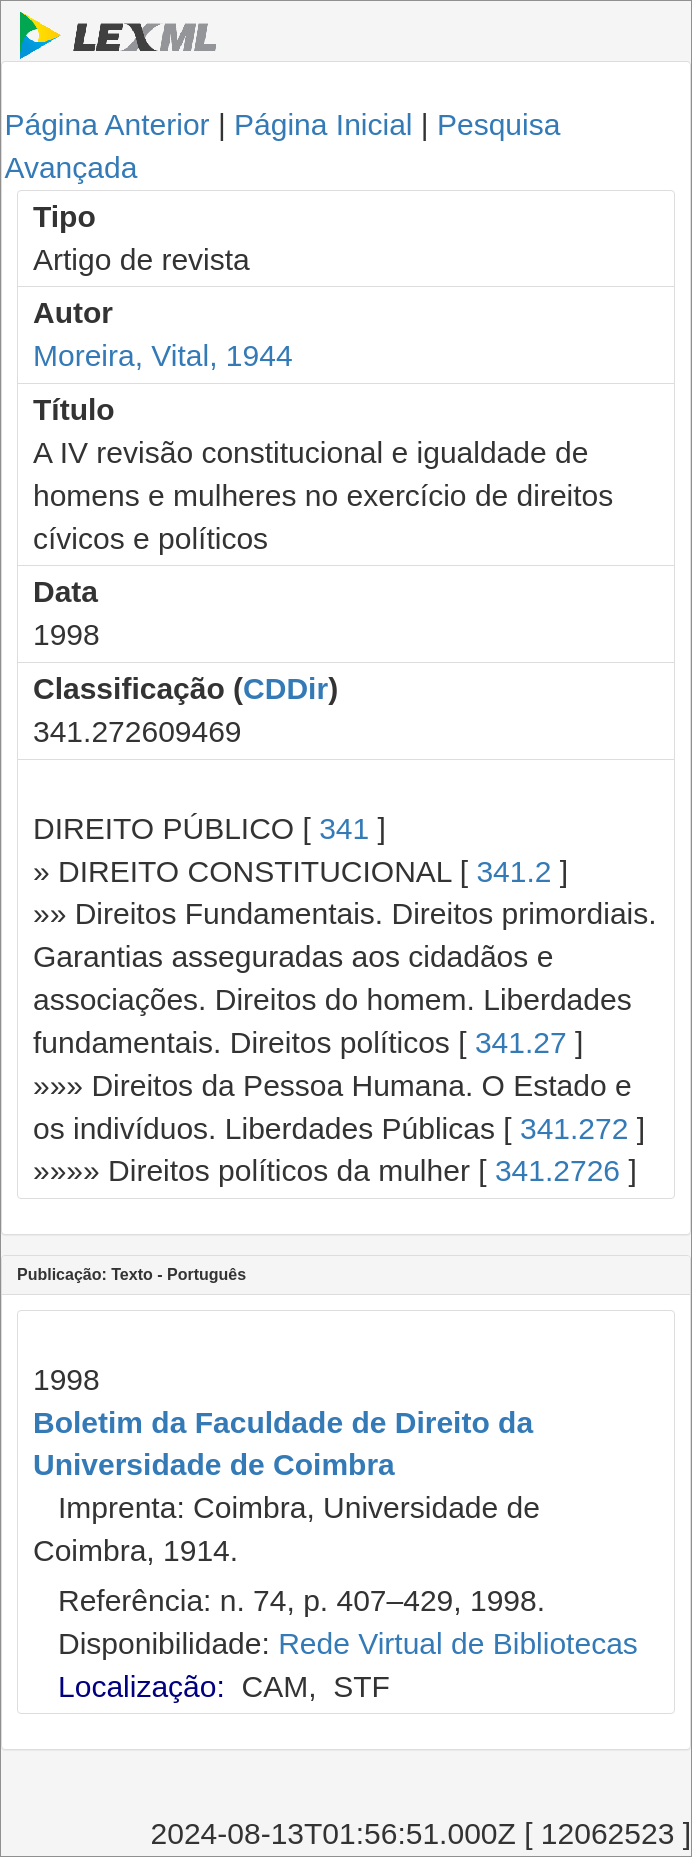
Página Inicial (323, 124)
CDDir (285, 688)
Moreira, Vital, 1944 (163, 355)
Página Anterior (106, 124)
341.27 (521, 1042)
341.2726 (557, 1170)
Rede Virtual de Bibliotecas (458, 1643)
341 (344, 828)
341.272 (574, 1128)
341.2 (513, 871)
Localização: (141, 1686)
